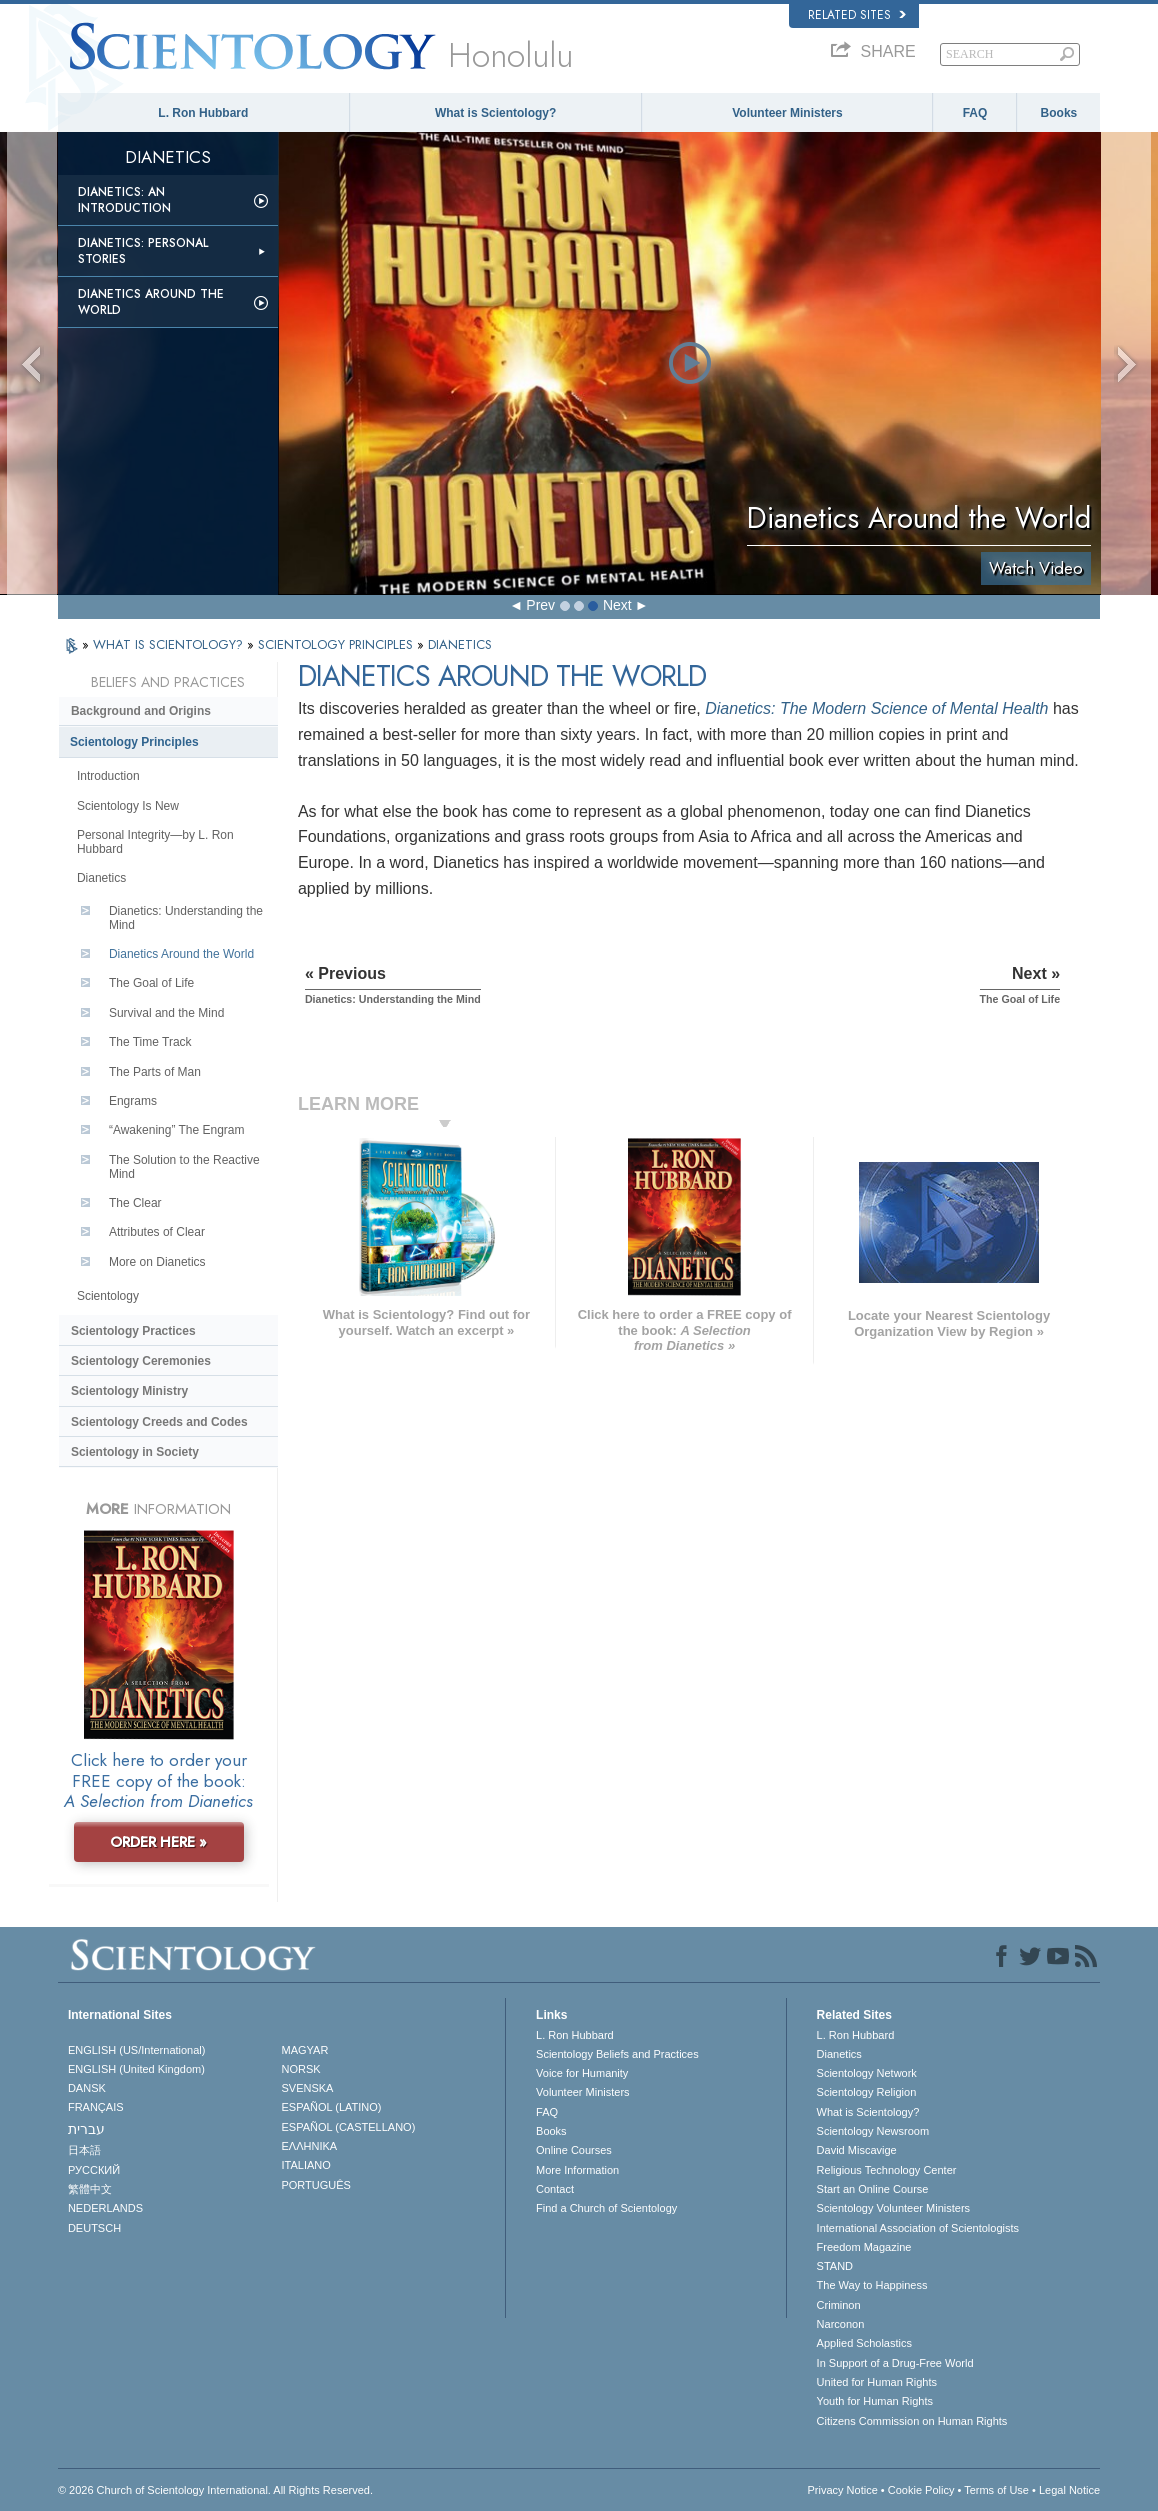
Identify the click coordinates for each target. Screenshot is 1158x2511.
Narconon (841, 2324)
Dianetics (101, 878)
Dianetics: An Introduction (124, 200)
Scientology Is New (128, 806)
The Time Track (150, 1042)
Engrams (133, 1101)
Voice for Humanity (582, 2073)
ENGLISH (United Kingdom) (136, 2069)
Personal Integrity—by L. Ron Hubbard (155, 842)
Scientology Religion (867, 2092)
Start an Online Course (873, 2189)
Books (1059, 113)
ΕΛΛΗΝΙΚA (309, 2146)
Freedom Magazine (864, 2247)
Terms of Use (996, 2490)
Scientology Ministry (129, 1391)
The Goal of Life (151, 983)
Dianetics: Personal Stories (143, 251)
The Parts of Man (155, 1072)
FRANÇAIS (96, 2107)
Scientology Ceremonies (141, 1361)
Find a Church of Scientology (606, 2208)
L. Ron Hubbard (203, 113)
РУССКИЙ (94, 2170)
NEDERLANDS (105, 2208)
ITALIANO (305, 2165)
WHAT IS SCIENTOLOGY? (170, 644)
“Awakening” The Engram (177, 1130)
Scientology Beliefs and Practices (617, 2054)
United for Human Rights (877, 2382)
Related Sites (857, 15)
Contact (555, 2189)
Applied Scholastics (864, 2343)
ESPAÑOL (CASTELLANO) (348, 2127)
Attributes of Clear (157, 1232)
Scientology (108, 1296)
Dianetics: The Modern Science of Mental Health (876, 708)
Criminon (839, 2305)
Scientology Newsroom (873, 2131)
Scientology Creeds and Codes (159, 1422)
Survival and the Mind (166, 1013)
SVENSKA (307, 2088)
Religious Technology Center (887, 2170)
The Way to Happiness (872, 2285)
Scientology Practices (133, 1331)
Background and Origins (141, 711)
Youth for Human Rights (875, 2401)
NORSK (300, 2069)
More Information (577, 2170)
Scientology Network (867, 2073)
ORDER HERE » (158, 1842)
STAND (835, 2266)
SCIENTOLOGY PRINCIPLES (337, 644)
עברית (86, 2129)
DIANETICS (460, 644)
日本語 (84, 2150)
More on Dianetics (157, 1262)
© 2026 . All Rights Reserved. (215, 2490)
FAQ (975, 113)
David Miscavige (857, 2150)
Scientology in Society (135, 1452)
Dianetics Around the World (151, 302)
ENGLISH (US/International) (137, 2050)
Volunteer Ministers (787, 113)
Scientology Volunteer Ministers (893, 2208)
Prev (540, 605)
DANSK (87, 2088)
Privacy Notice (843, 2490)
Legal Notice (1069, 2490)
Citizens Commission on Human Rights (912, 2421)
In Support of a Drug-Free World (895, 2363)
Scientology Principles (134, 742)
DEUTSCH (94, 2228)
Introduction (108, 776)
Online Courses (574, 2150)
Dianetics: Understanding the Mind (186, 918)
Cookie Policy (921, 2490)
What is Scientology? (495, 113)
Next (617, 605)
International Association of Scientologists (918, 2228)
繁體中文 (90, 2189)
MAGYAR (304, 2050)
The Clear (135, 1203)
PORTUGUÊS (315, 2185)
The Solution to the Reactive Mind (184, 1167)
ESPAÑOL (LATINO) (331, 2107)
